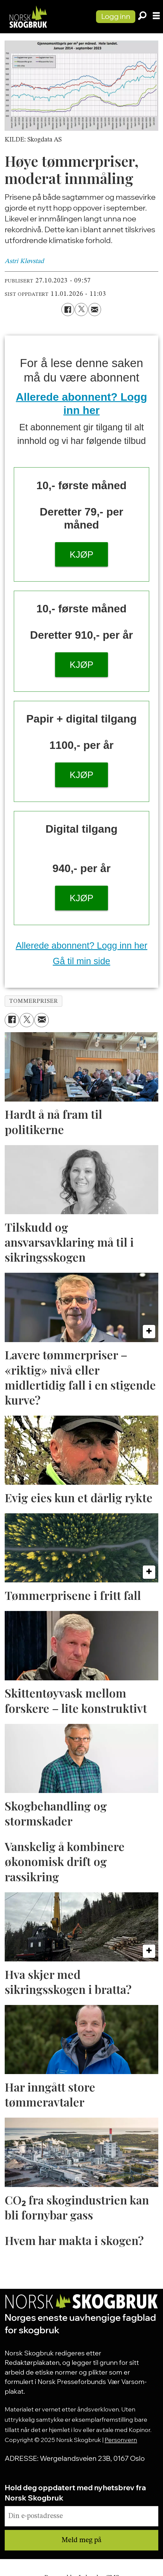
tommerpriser (33, 1001)
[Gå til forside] (28, 16)
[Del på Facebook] (67, 309)
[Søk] (142, 16)
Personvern (121, 2439)
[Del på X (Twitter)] (81, 309)
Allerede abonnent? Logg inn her (82, 945)
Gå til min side (81, 961)
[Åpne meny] (156, 17)
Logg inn (115, 16)
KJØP (82, 554)
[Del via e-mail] (94, 309)
